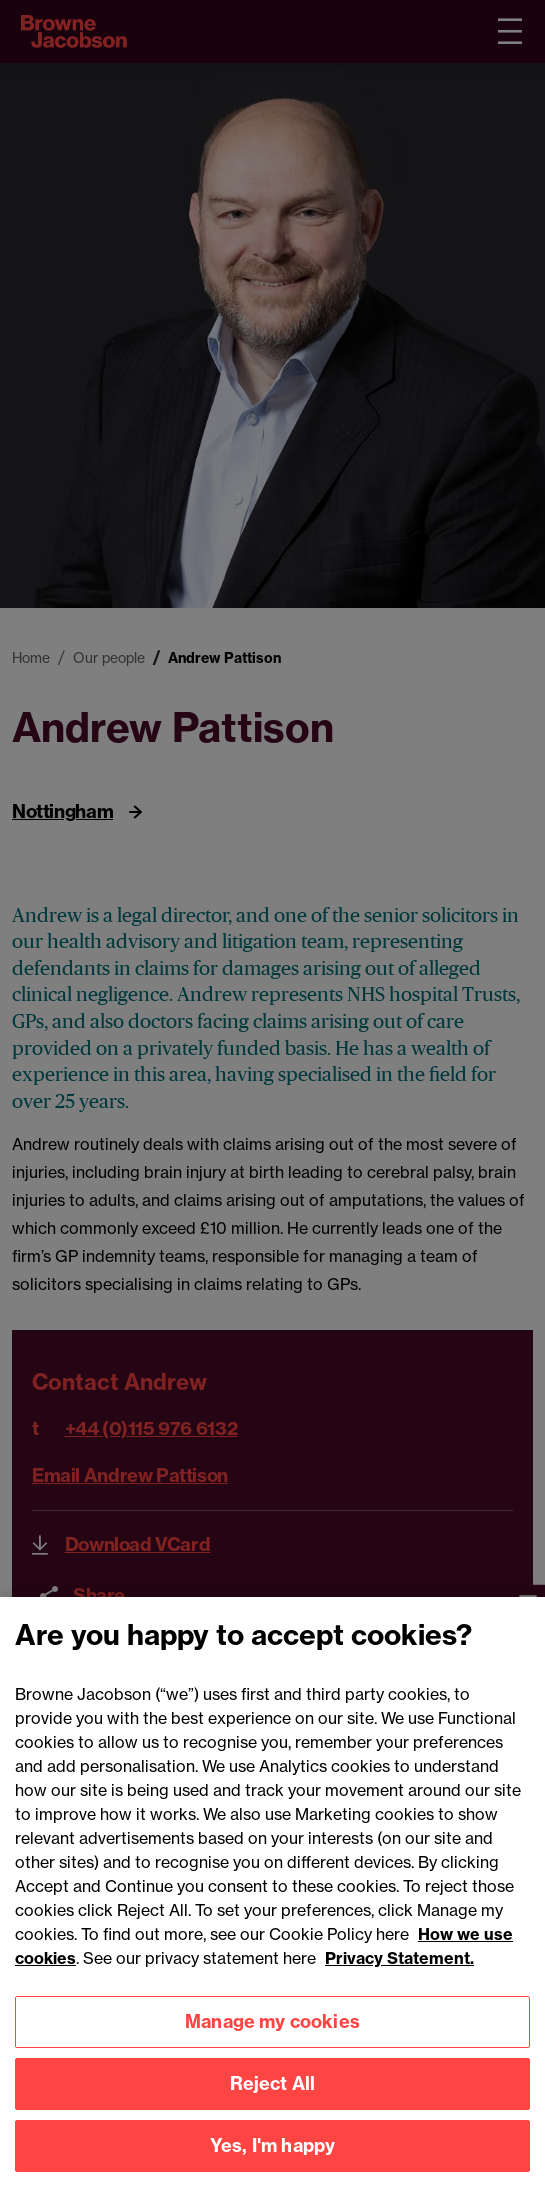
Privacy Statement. (399, 1977)
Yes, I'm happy (273, 2165)
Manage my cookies (272, 2041)
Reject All (273, 2103)
